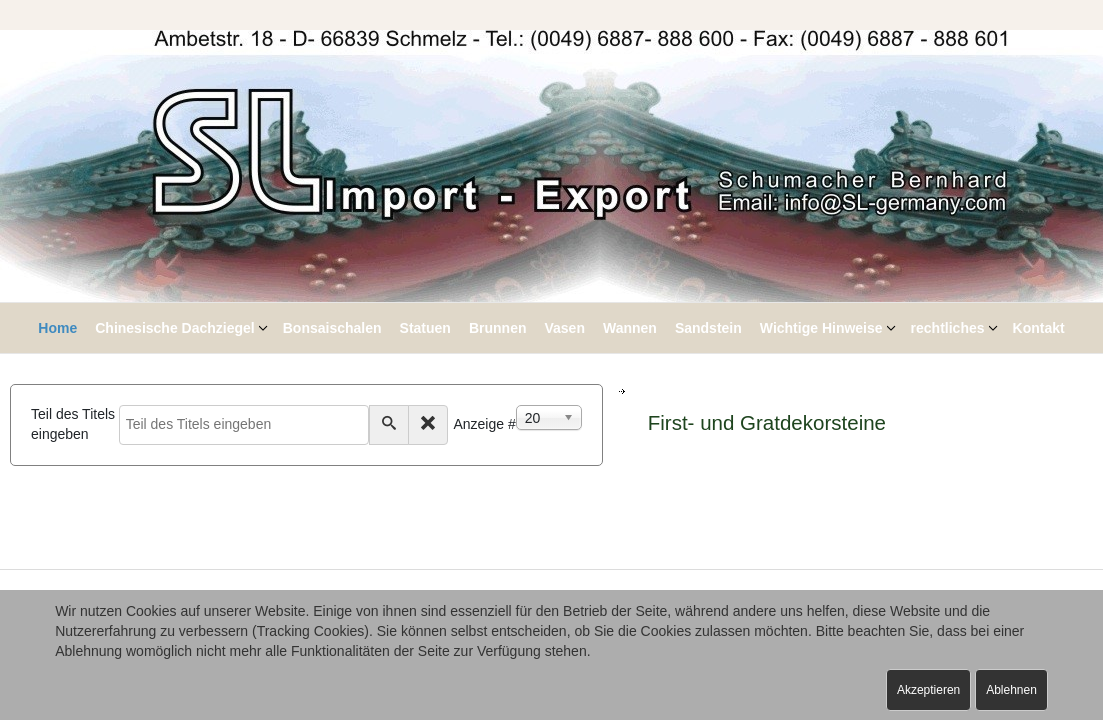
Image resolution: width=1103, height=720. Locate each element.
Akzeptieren (928, 690)
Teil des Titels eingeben (73, 424)
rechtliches (948, 328)
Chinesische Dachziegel (175, 328)
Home (57, 328)
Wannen (630, 328)
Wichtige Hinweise (821, 328)
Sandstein (708, 328)
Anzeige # (484, 424)
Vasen (564, 328)
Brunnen (498, 328)
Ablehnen (1011, 690)
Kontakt (1039, 328)
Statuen (425, 328)
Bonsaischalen (332, 328)
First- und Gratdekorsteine (767, 422)
